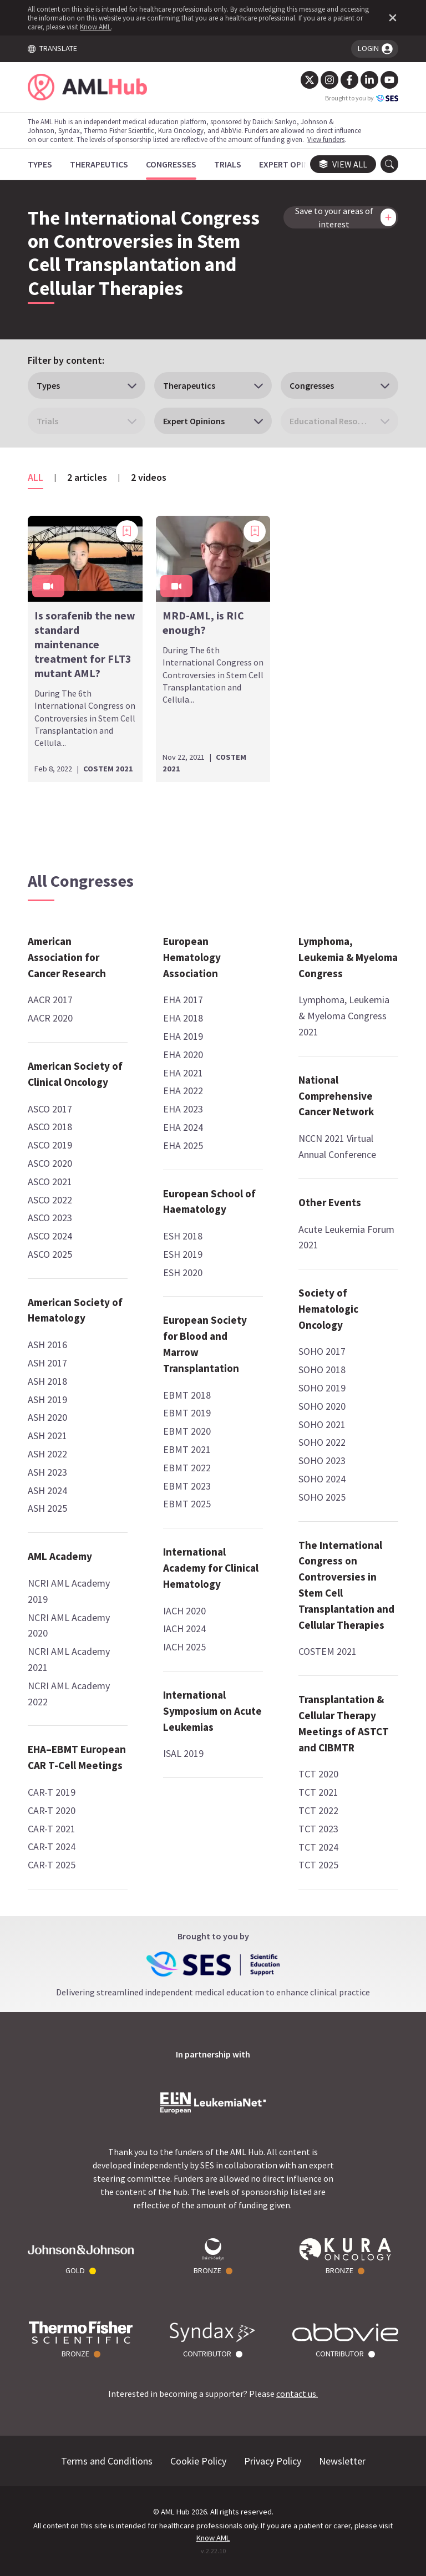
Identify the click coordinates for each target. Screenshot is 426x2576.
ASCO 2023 (50, 1217)
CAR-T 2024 (51, 1846)
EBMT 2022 (187, 1467)
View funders (325, 139)
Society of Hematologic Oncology (328, 1309)
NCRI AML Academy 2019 (69, 1591)
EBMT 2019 (187, 1412)
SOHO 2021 (322, 1424)
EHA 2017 (183, 999)
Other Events (329, 1202)
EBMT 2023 (187, 1486)
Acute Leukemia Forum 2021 (346, 1237)
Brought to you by (361, 98)
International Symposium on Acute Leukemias (212, 1711)
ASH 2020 (47, 1417)
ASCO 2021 (50, 1181)
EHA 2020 (183, 1054)
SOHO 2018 (322, 1369)
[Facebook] (349, 80)
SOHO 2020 (322, 1406)
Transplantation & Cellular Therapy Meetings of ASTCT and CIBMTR (343, 1723)
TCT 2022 (318, 1810)
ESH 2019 (182, 1254)
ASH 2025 (47, 1508)
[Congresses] (171, 164)
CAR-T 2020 (51, 1810)
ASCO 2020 (50, 1163)
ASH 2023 (47, 1472)
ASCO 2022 (50, 1199)
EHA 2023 (183, 1108)
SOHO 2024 (322, 1478)
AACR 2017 (50, 999)
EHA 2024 (183, 1127)
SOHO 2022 (322, 1442)
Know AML (95, 26)
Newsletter (342, 2461)
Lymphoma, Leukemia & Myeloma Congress (348, 957)
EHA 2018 (183, 1018)
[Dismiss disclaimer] (390, 18)
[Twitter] (309, 80)
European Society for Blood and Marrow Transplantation (205, 1343)
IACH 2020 (184, 1610)
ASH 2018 (47, 1381)
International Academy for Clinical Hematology (210, 1568)
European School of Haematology (209, 1201)
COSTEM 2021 (327, 1651)
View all (343, 164)
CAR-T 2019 (51, 1792)
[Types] (40, 164)
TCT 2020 (318, 1773)
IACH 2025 (184, 1646)
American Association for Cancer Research (67, 957)
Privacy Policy (272, 2461)
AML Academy (60, 1556)
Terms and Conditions (107, 2461)
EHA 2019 (183, 1036)
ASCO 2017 (50, 1108)
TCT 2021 (318, 1792)
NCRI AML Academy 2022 (69, 1693)
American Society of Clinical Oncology (75, 1074)
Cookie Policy (198, 2461)
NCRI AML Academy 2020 (69, 1625)
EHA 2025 (183, 1145)
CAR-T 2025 (51, 1864)
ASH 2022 (47, 1453)
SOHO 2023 (322, 1460)
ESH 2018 (182, 1235)
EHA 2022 (183, 1090)
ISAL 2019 (183, 1753)
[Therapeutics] (99, 164)
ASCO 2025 (50, 1254)
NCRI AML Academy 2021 (69, 1659)
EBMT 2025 (187, 1503)
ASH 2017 (47, 1362)
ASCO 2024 (50, 1235)
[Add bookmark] (127, 531)
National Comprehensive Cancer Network (336, 1096)
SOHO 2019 (322, 1387)
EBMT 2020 (187, 1431)
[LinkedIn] (369, 80)
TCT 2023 (318, 1828)
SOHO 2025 (322, 1497)
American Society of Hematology (75, 1310)
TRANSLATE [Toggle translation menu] (52, 48)
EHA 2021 (183, 1072)
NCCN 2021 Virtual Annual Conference (337, 1146)
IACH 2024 (184, 1628)
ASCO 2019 (50, 1145)
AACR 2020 (50, 1018)
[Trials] (227, 164)
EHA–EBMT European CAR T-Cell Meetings (77, 1757)
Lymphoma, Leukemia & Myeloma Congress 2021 (343, 1015)
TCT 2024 (318, 1847)
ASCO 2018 (50, 1126)
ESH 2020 (182, 1272)
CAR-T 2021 (51, 1828)
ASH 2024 (47, 1490)
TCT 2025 (318, 1864)
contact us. (297, 2393)
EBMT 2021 (187, 1449)
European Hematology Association (192, 957)
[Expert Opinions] (293, 164)
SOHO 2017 (322, 1351)
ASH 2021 (47, 1435)
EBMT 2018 (187, 1395)
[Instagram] (329, 80)
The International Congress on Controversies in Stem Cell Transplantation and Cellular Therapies (346, 1585)
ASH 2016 (47, 1344)
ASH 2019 (47, 1399)
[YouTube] (389, 80)
